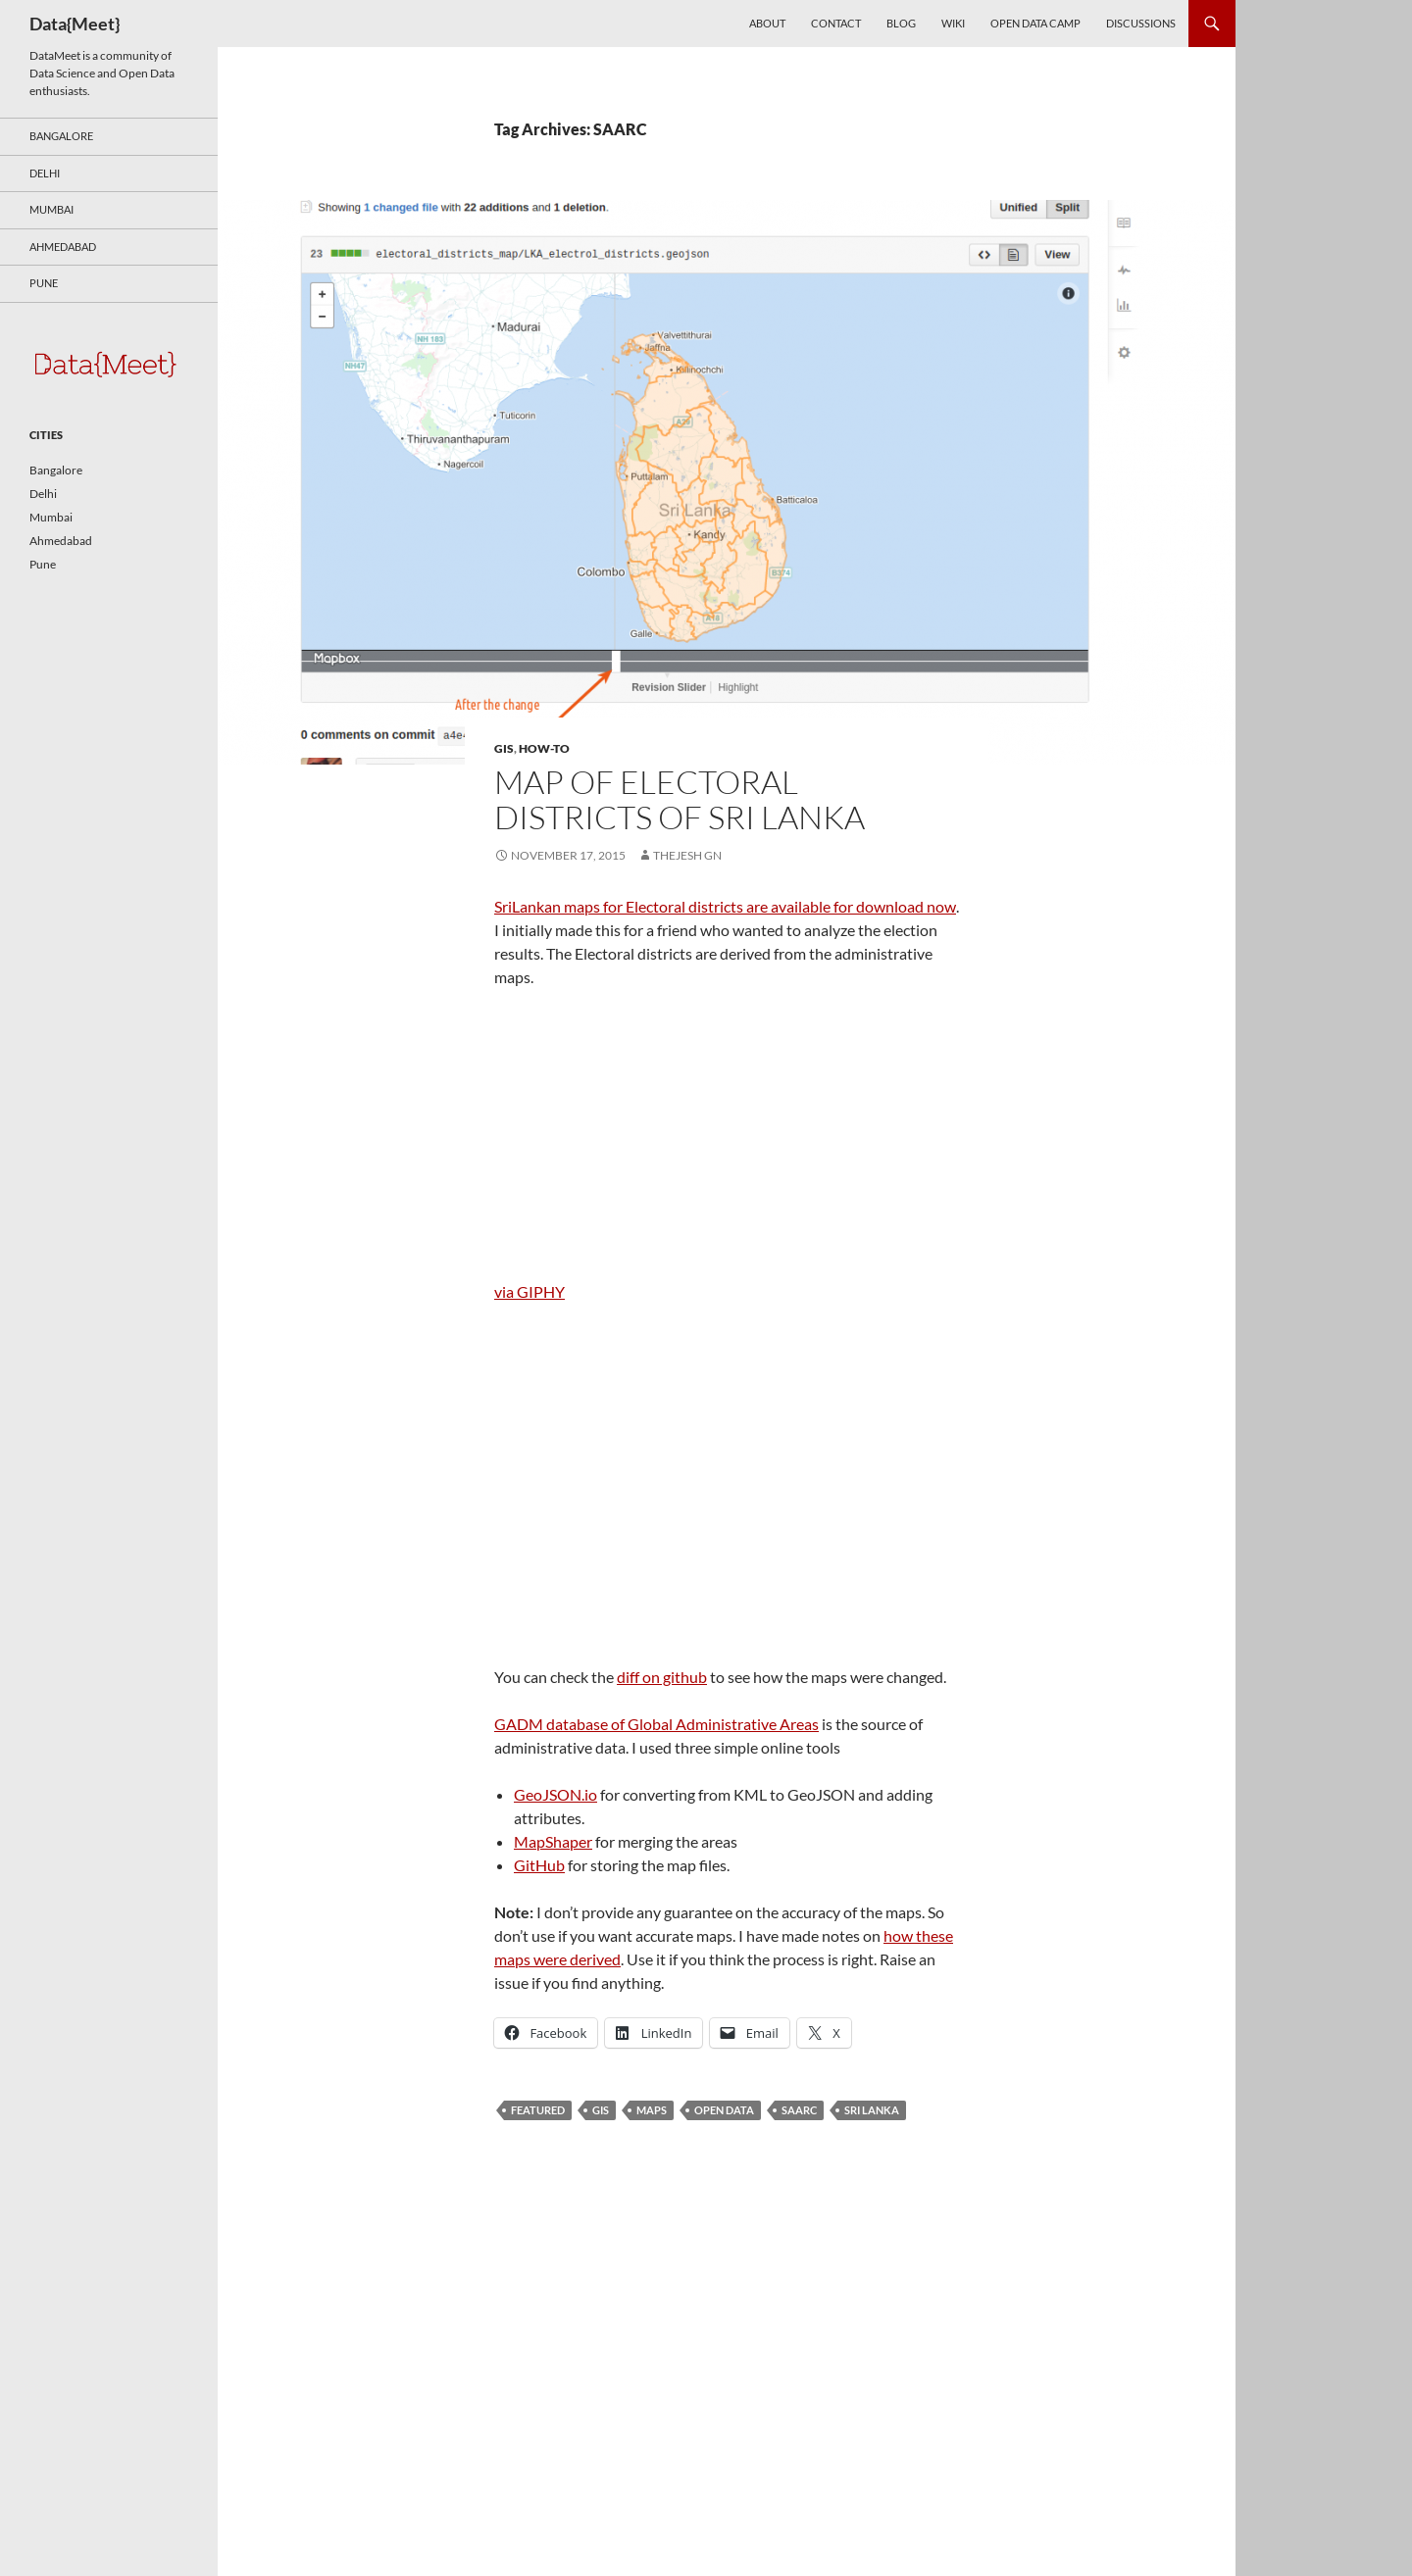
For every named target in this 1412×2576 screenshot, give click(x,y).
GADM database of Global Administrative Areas (656, 1723)
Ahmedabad (62, 246)
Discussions (1141, 23)
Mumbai (51, 209)
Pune (43, 282)
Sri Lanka (871, 2110)
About (767, 23)
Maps (651, 2110)
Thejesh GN (687, 855)
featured (538, 2110)
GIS (504, 748)
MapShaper (553, 1841)
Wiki (953, 23)
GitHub (539, 1865)
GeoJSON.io (555, 1794)
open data (724, 2110)
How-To (544, 748)
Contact (836, 23)
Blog (901, 23)
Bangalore (61, 135)
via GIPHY (529, 1291)
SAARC (799, 2110)
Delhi (44, 173)
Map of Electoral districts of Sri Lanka (679, 799)
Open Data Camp (1035, 23)
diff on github (662, 1676)
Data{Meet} (74, 23)
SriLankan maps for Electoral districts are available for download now (725, 906)
